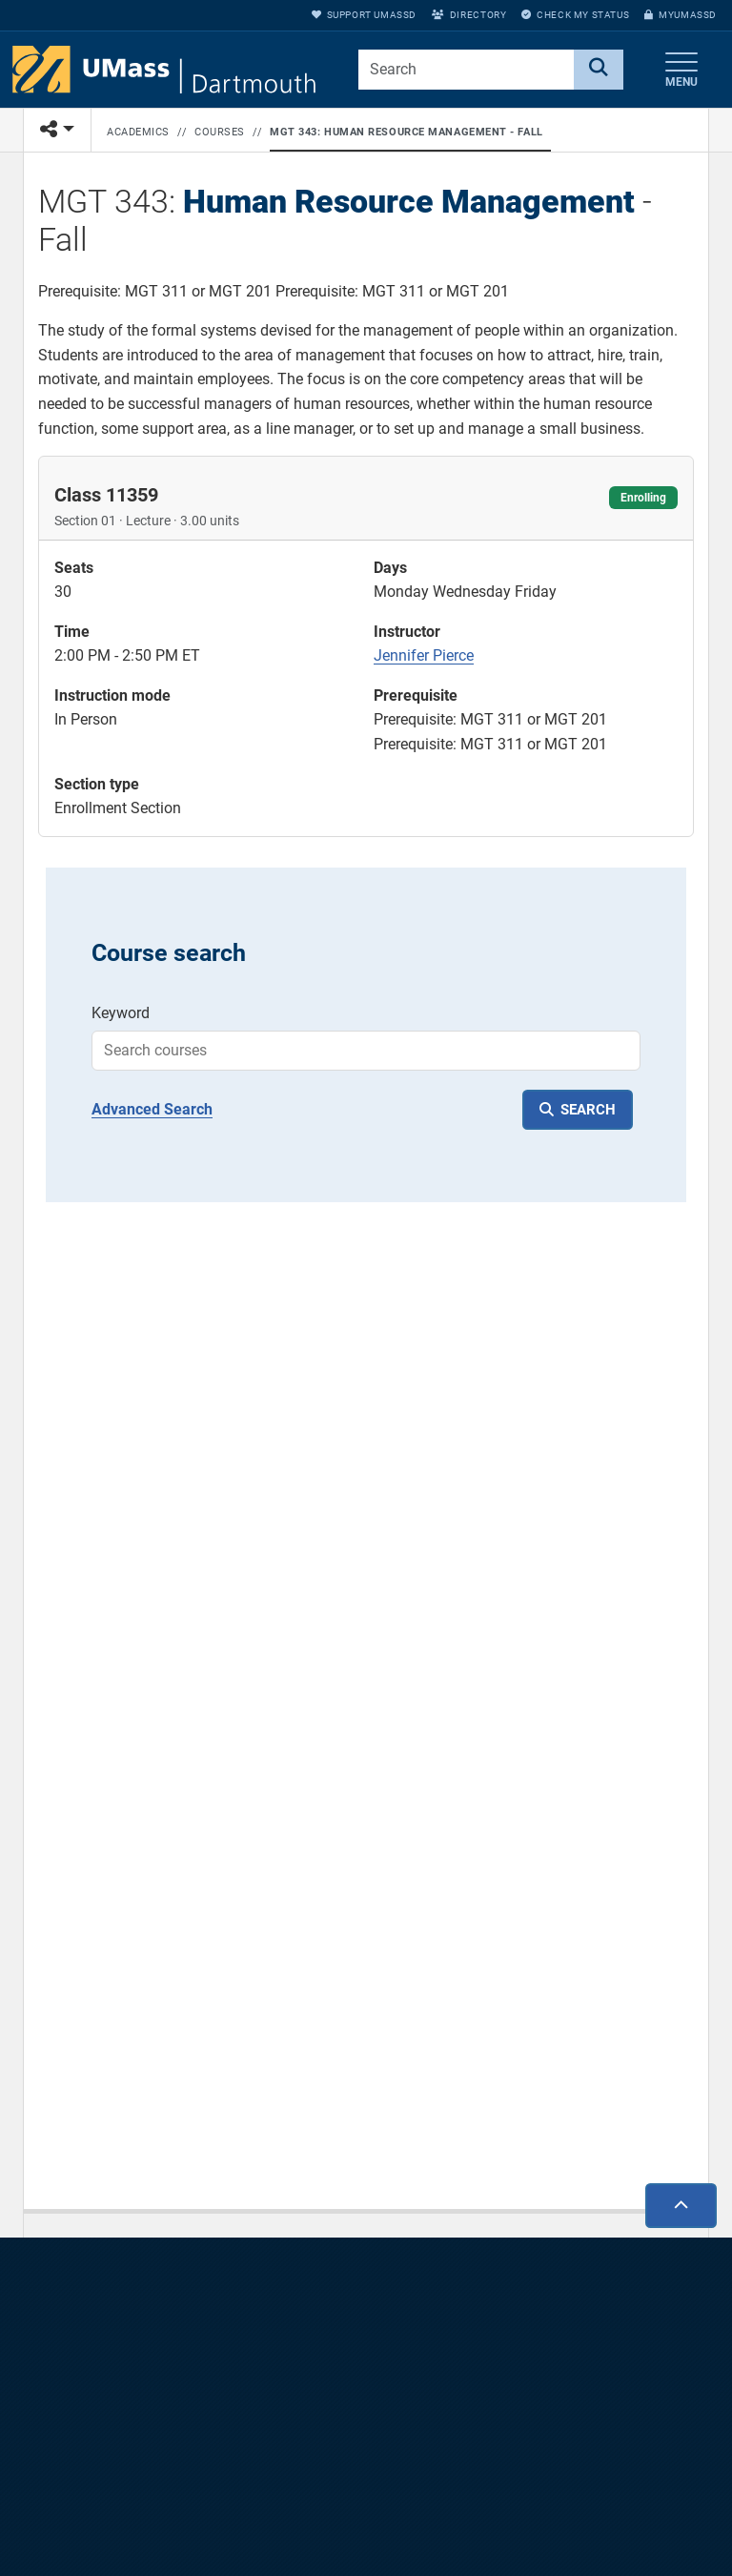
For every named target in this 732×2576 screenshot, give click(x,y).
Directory (469, 15)
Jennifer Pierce (424, 655)
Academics (138, 132)
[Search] (598, 70)
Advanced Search (152, 1109)
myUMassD (680, 15)
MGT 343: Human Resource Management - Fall (406, 132)
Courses (219, 132)
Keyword (121, 1013)
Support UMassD (364, 15)
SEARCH (588, 1109)
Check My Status (575, 15)
